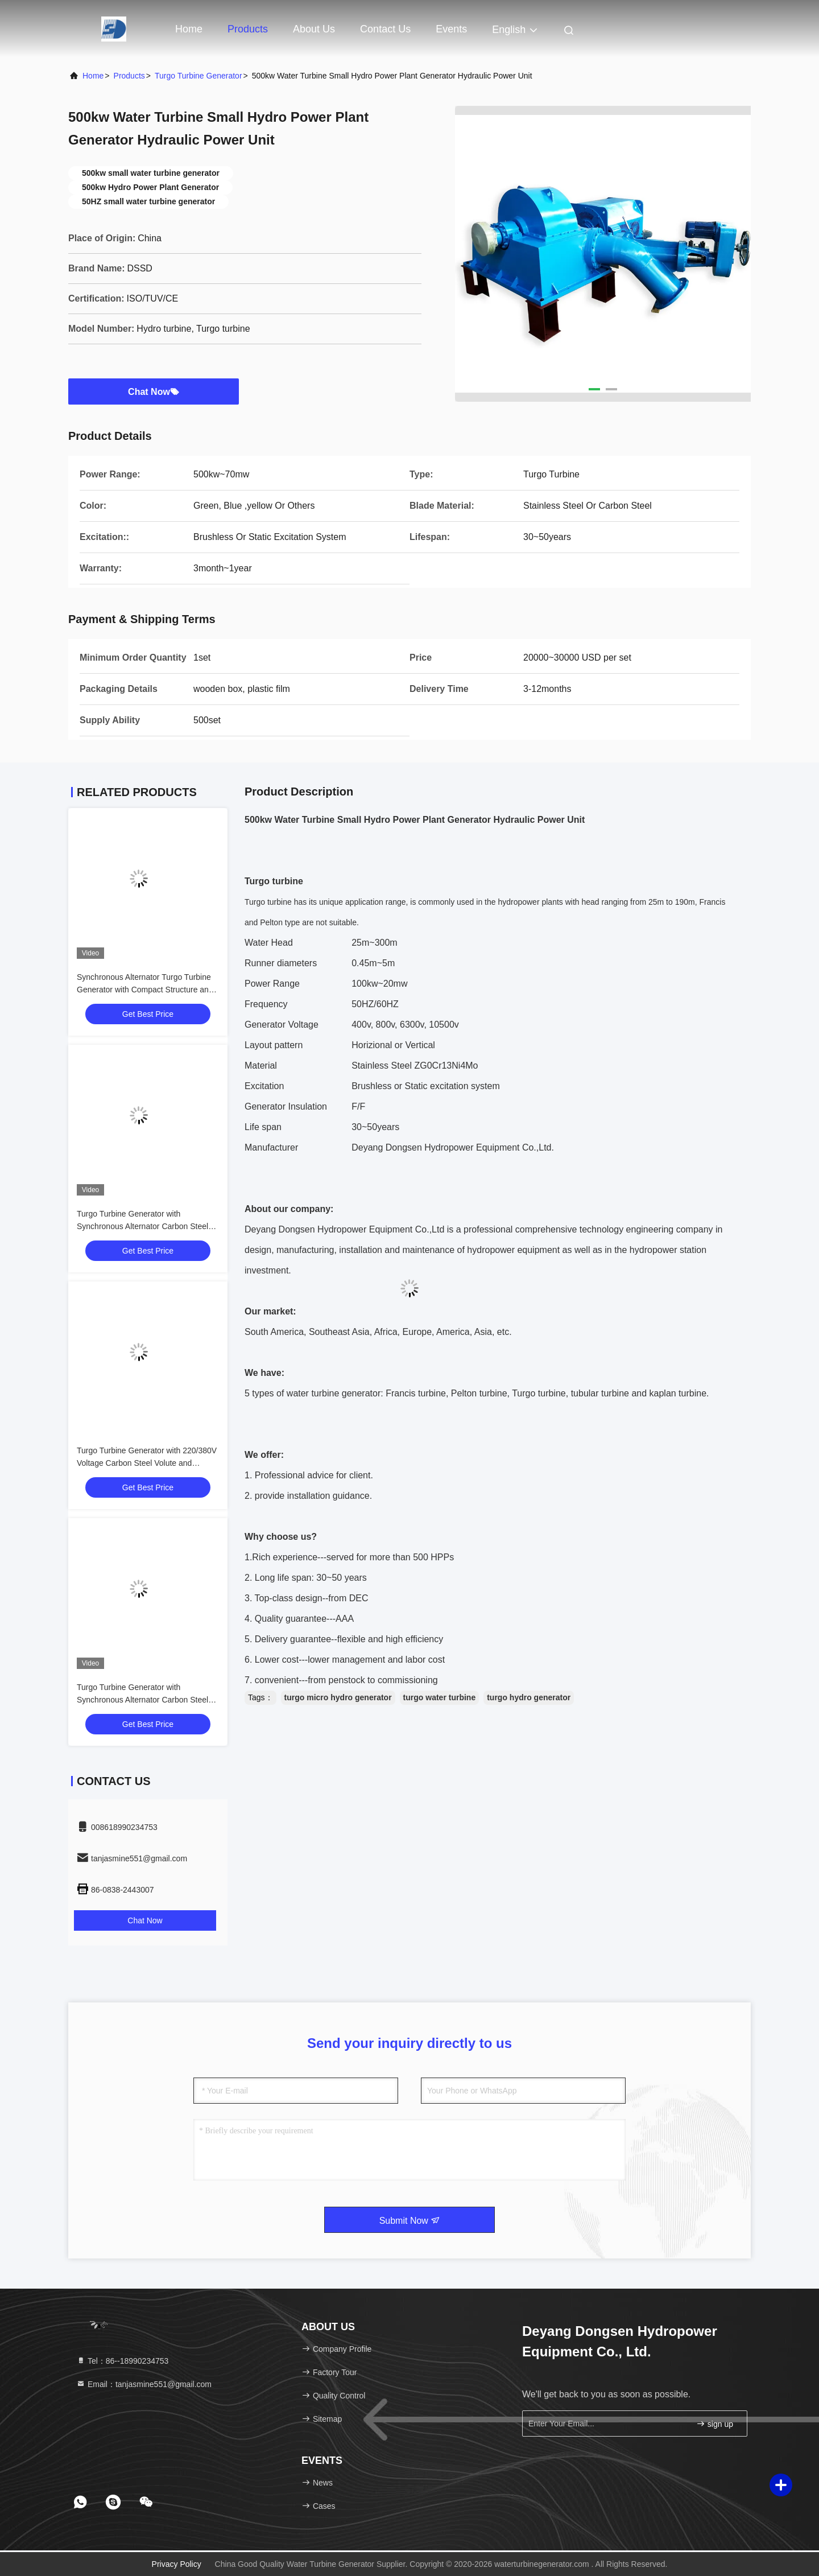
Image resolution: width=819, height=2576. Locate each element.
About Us (314, 29)
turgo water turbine (439, 1697)
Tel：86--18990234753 (122, 2360)
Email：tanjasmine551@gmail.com (144, 2384)
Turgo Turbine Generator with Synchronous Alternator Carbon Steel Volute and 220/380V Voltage (142, 1226)
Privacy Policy (176, 2564)
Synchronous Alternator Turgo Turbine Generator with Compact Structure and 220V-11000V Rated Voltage (145, 989)
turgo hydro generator (528, 1697)
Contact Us (385, 29)
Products (248, 29)
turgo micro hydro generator (338, 1697)
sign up (714, 2424)
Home (188, 29)
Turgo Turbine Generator (198, 75)
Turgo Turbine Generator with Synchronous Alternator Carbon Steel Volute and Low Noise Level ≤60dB (142, 1700)
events (451, 29)
